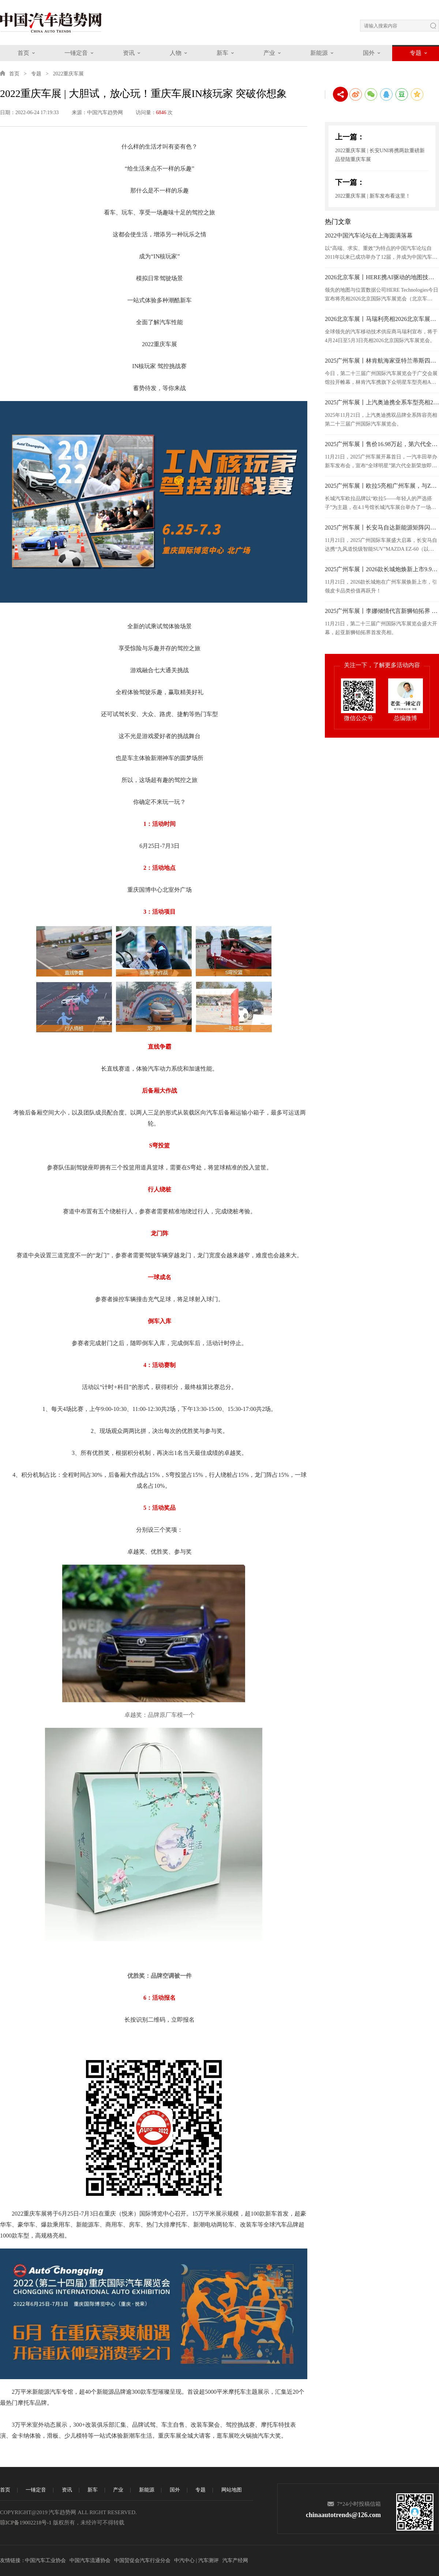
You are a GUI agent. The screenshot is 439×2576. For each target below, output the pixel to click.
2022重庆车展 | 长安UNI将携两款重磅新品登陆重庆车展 (380, 155)
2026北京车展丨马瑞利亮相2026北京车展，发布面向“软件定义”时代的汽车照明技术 (382, 319)
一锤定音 (76, 53)
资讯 (129, 53)
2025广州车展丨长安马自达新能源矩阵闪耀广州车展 (382, 527)
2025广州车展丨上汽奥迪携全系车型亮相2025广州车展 (382, 402)
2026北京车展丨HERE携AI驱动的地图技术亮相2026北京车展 (382, 277)
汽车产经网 (235, 2560)
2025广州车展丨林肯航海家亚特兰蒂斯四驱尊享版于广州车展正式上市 (382, 360)
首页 (23, 53)
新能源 (319, 53)
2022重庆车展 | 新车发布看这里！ (372, 196)
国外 (369, 53)
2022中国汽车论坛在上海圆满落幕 (369, 235)
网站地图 (231, 2490)
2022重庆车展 (68, 73)
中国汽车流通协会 (90, 2560)
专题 (415, 53)
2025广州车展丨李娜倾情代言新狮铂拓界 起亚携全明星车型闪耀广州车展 (382, 611)
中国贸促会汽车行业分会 (142, 2560)
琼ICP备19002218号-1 (26, 2523)
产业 (269, 53)
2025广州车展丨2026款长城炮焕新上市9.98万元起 (382, 569)
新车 (222, 53)
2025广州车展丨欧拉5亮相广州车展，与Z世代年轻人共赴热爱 (382, 486)
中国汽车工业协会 (45, 2560)
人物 (175, 53)
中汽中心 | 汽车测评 (196, 2560)
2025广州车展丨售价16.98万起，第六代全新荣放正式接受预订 (382, 444)
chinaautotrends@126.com (343, 2515)
